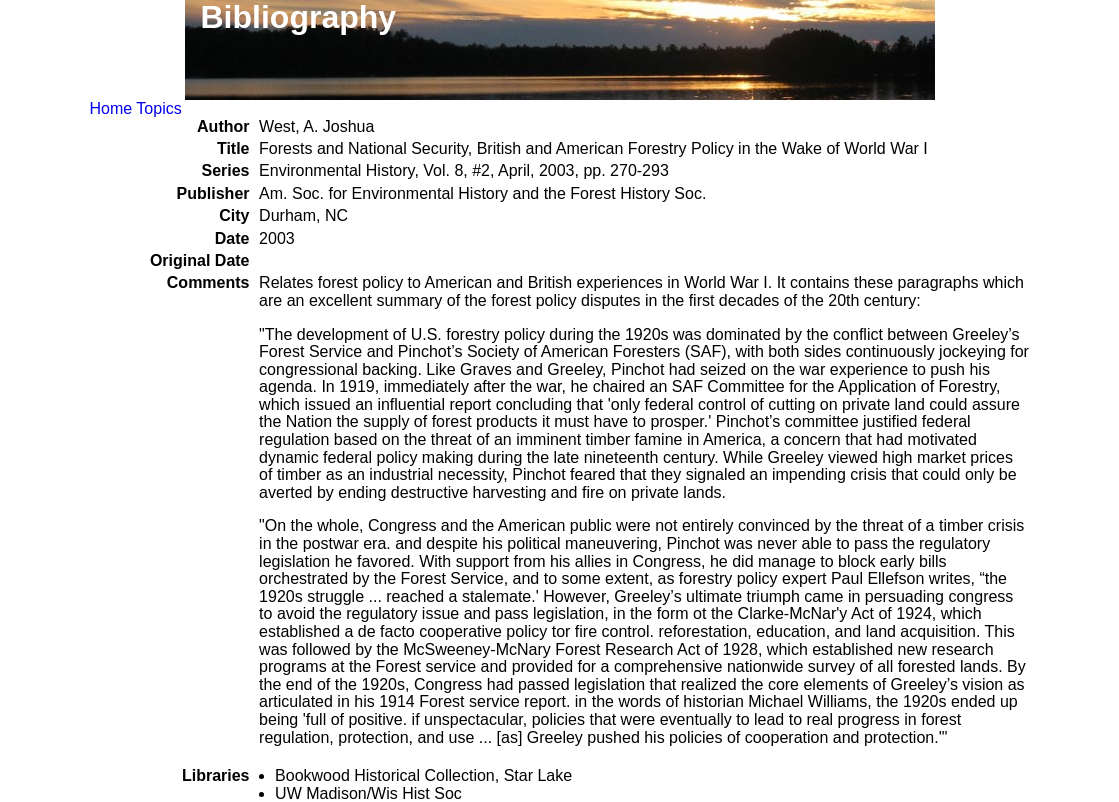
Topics (158, 108)
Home (111, 108)
